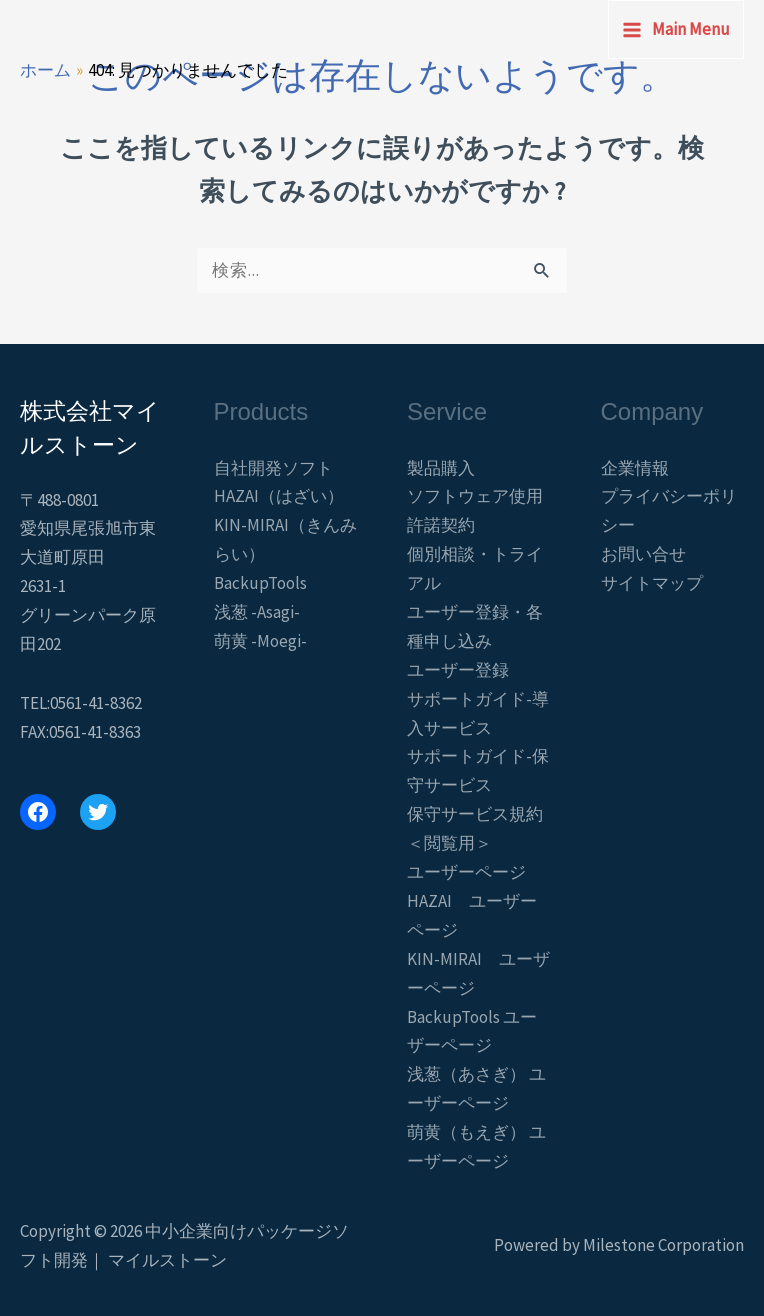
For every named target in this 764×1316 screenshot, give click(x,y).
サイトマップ (652, 583)
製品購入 (441, 468)
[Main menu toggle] (676, 29)
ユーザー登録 (458, 670)
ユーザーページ (466, 872)
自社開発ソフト (273, 468)
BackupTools (260, 583)
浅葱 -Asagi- (257, 612)
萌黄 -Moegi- (260, 641)
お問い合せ (643, 554)
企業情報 (635, 468)
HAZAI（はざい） (279, 496)
